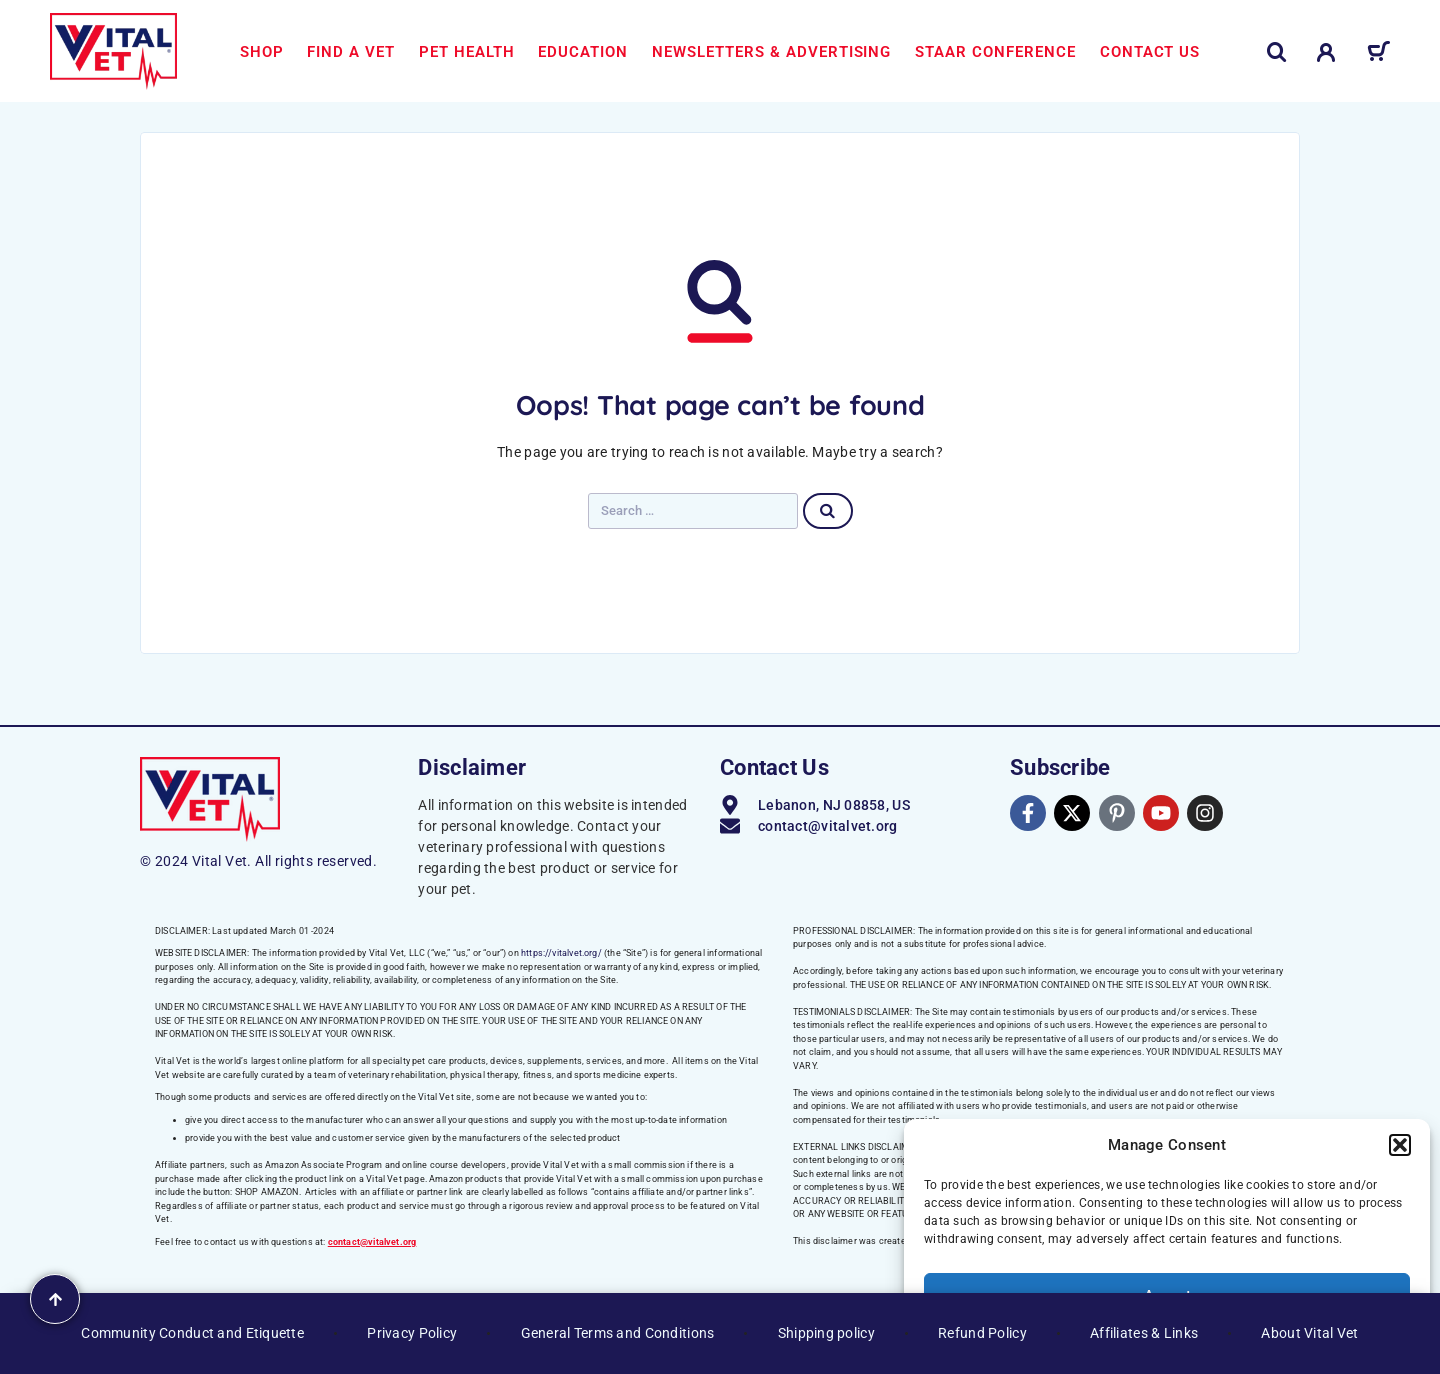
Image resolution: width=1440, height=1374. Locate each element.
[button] (1400, 1145)
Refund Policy (982, 1333)
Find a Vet (351, 52)
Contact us (1150, 52)
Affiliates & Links (1144, 1333)
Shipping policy (826, 1333)
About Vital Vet (1309, 1333)
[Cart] (1378, 55)
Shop (262, 52)
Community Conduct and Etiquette (192, 1333)
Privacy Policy (412, 1333)
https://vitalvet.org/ (561, 953)
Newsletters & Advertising (771, 52)
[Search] (1277, 52)
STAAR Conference (995, 52)
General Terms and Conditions (618, 1333)
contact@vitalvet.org (372, 1242)
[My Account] (1326, 52)
